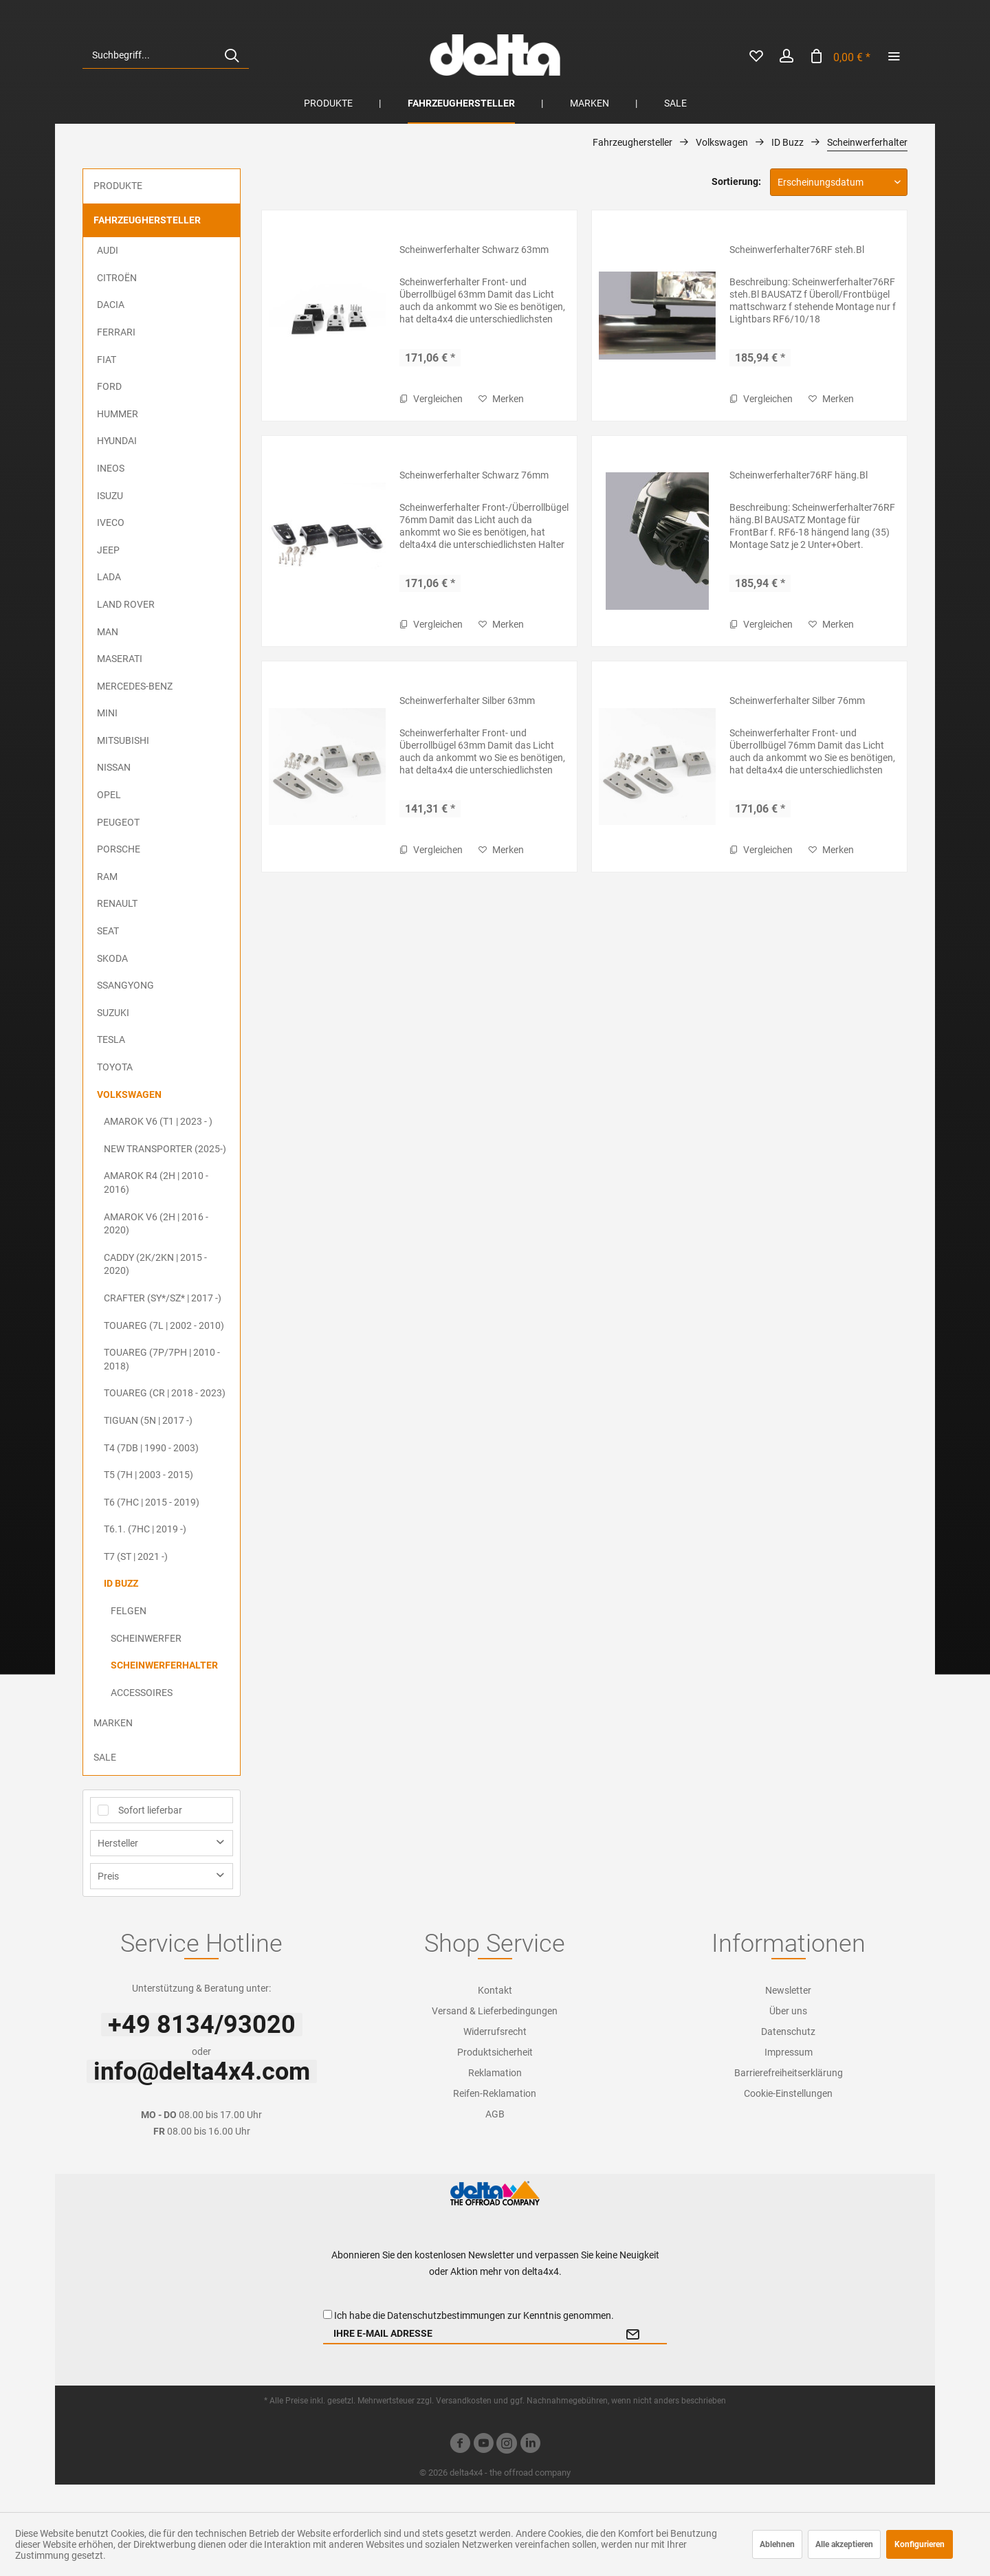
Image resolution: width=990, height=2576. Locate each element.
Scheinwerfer (146, 1638)
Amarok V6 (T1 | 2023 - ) (158, 1121)
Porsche (118, 849)
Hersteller (118, 1843)
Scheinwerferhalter (164, 1665)
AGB (495, 2114)
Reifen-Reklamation (494, 2093)
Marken (113, 1722)
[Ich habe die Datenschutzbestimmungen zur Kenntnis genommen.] (327, 2314)
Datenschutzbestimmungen (446, 2315)
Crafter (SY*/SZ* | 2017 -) (162, 1297)
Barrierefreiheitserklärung (788, 2072)
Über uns (788, 2010)
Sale (105, 1757)
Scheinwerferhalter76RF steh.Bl (796, 249)
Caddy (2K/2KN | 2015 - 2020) (155, 1264)
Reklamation (495, 2072)
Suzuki (113, 1012)
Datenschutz (788, 2031)
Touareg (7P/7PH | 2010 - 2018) (162, 1359)
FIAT (106, 359)
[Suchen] (231, 55)
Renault (117, 903)
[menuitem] (165, 55)
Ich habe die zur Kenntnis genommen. (474, 2315)
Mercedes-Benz (135, 686)
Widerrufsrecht (495, 2031)
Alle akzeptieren (844, 2544)
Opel (109, 794)
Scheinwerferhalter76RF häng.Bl (798, 475)
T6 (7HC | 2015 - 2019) (151, 1502)
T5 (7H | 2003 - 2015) (148, 1474)
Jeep (108, 549)
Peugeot (118, 822)
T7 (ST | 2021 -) (136, 1556)
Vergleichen (431, 398)
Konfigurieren (919, 2544)
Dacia (110, 304)
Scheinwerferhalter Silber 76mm (797, 700)
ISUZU (110, 495)
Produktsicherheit (495, 2052)
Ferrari (116, 332)
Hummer (117, 413)
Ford (109, 386)
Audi (107, 250)
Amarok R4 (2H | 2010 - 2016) (156, 1182)
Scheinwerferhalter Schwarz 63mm (474, 249)
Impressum (788, 2052)
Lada (109, 576)
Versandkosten (464, 2401)
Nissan (114, 767)
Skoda (112, 958)
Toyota (115, 1066)
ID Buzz (121, 1583)
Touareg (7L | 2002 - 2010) (164, 1325)
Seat (108, 930)
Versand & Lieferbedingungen (495, 2010)
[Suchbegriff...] (165, 55)
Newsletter (788, 1990)
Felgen (128, 1610)
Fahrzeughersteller (147, 219)
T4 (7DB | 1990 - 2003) (151, 1447)
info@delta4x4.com (202, 2071)
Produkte (118, 185)
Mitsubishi (123, 740)
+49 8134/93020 (202, 2024)
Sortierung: (736, 181)
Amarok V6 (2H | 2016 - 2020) (156, 1223)
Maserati (119, 658)
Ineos (110, 468)
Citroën (117, 277)
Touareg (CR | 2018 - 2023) (165, 1392)
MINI (107, 712)
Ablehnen (777, 2544)
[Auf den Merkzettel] (501, 398)
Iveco (110, 522)
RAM (107, 876)
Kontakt (495, 1990)
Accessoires (142, 1692)
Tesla (111, 1039)
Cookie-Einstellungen (788, 2093)
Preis (108, 1876)
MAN (107, 631)
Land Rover (126, 604)
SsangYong (125, 985)
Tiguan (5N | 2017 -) (148, 1420)
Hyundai (117, 440)
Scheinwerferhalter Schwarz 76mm (474, 475)
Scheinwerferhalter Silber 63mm (467, 700)
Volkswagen (129, 1094)
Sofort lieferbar (150, 1810)
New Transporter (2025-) (165, 1148)
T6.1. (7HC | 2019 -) (145, 1528)
